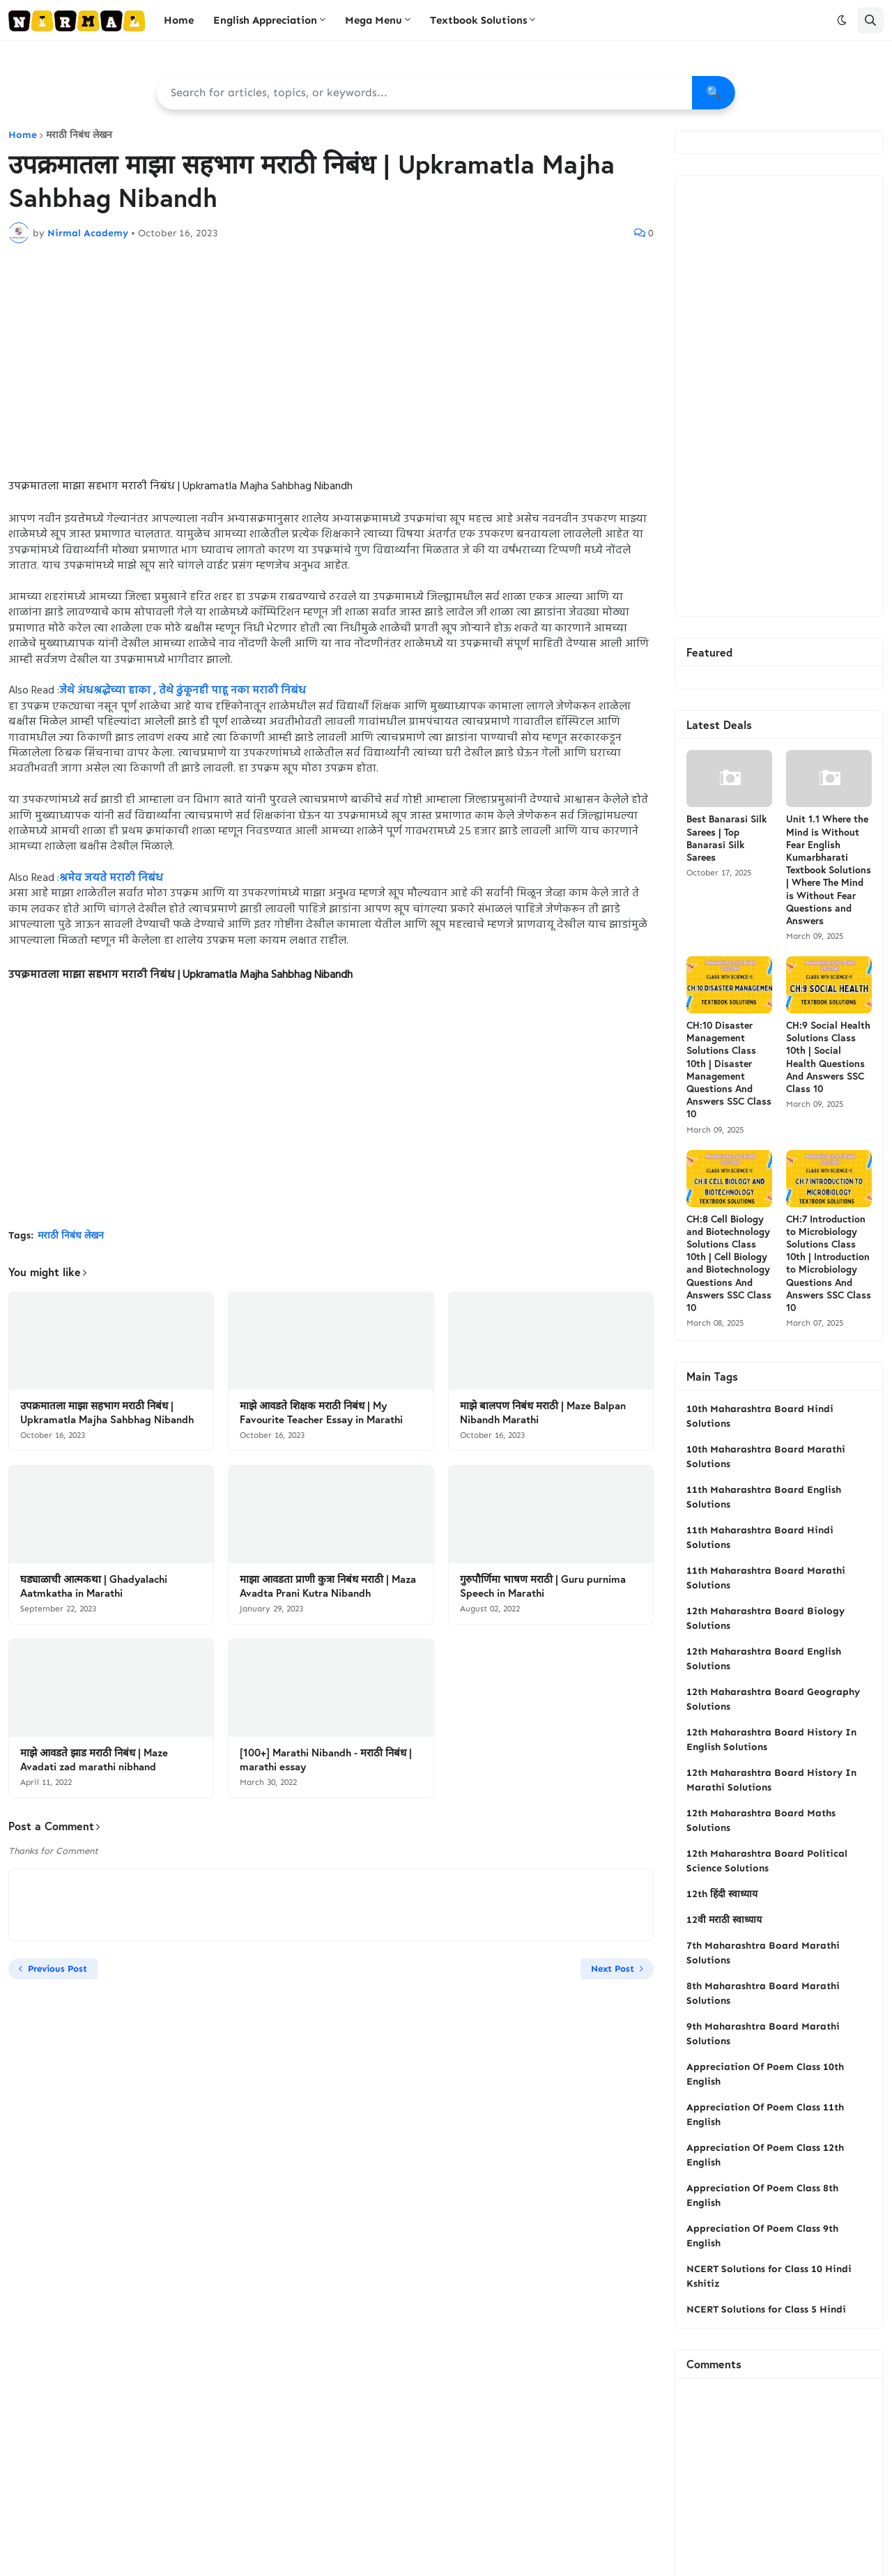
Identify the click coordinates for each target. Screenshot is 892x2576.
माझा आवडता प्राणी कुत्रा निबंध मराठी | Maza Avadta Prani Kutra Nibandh (328, 1586)
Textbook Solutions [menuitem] (478, 20)
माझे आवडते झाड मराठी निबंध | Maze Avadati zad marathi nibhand (94, 1759)
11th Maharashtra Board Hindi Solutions (759, 1537)
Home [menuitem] (179, 20)
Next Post (612, 1968)
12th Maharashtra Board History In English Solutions (771, 1739)
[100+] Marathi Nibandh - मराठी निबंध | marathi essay (326, 1759)
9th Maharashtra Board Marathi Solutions (763, 2034)
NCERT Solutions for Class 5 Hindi (766, 2309)
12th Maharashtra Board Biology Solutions (765, 1618)
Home (22, 135)
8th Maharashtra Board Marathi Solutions (763, 1993)
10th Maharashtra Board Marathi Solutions (765, 1456)
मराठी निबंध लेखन (79, 135)
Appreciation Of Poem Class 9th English (762, 2236)
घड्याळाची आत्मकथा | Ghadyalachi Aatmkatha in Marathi (93, 1586)
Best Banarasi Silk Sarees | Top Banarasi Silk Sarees (726, 838)
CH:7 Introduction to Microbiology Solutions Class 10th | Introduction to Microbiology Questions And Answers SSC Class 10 (828, 1263)
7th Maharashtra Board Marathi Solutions (763, 1953)
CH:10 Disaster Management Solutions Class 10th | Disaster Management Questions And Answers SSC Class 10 (728, 1069)
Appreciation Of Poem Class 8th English (762, 2195)
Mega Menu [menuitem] (373, 20)
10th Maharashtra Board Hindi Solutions (759, 1416)
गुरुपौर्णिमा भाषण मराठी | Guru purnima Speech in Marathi (543, 1586)
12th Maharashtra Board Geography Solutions (773, 1699)
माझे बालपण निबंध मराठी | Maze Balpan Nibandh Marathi (543, 1412)
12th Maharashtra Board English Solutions (763, 1659)
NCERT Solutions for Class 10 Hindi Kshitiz (769, 2276)
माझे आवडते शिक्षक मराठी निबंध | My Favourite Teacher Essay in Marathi (321, 1412)
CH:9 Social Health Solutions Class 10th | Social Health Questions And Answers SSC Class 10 (828, 1057)
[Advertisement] (331, 358)
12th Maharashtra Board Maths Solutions (761, 1820)
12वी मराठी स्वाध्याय (724, 1920)
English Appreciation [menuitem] (265, 20)
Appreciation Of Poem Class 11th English (765, 2114)
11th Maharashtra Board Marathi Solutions (765, 1578)
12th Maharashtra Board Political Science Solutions (766, 1861)
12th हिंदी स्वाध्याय (722, 1894)
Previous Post (57, 1968)
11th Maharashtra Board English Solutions (763, 1497)
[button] (841, 20)
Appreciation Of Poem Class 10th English (765, 2074)
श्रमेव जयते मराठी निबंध (111, 878)
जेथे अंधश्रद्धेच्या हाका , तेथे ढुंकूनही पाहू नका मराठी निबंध (182, 691)
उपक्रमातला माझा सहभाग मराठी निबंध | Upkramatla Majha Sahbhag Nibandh (107, 1412)
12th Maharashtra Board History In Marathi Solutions (771, 1780)
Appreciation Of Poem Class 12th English (765, 2155)
